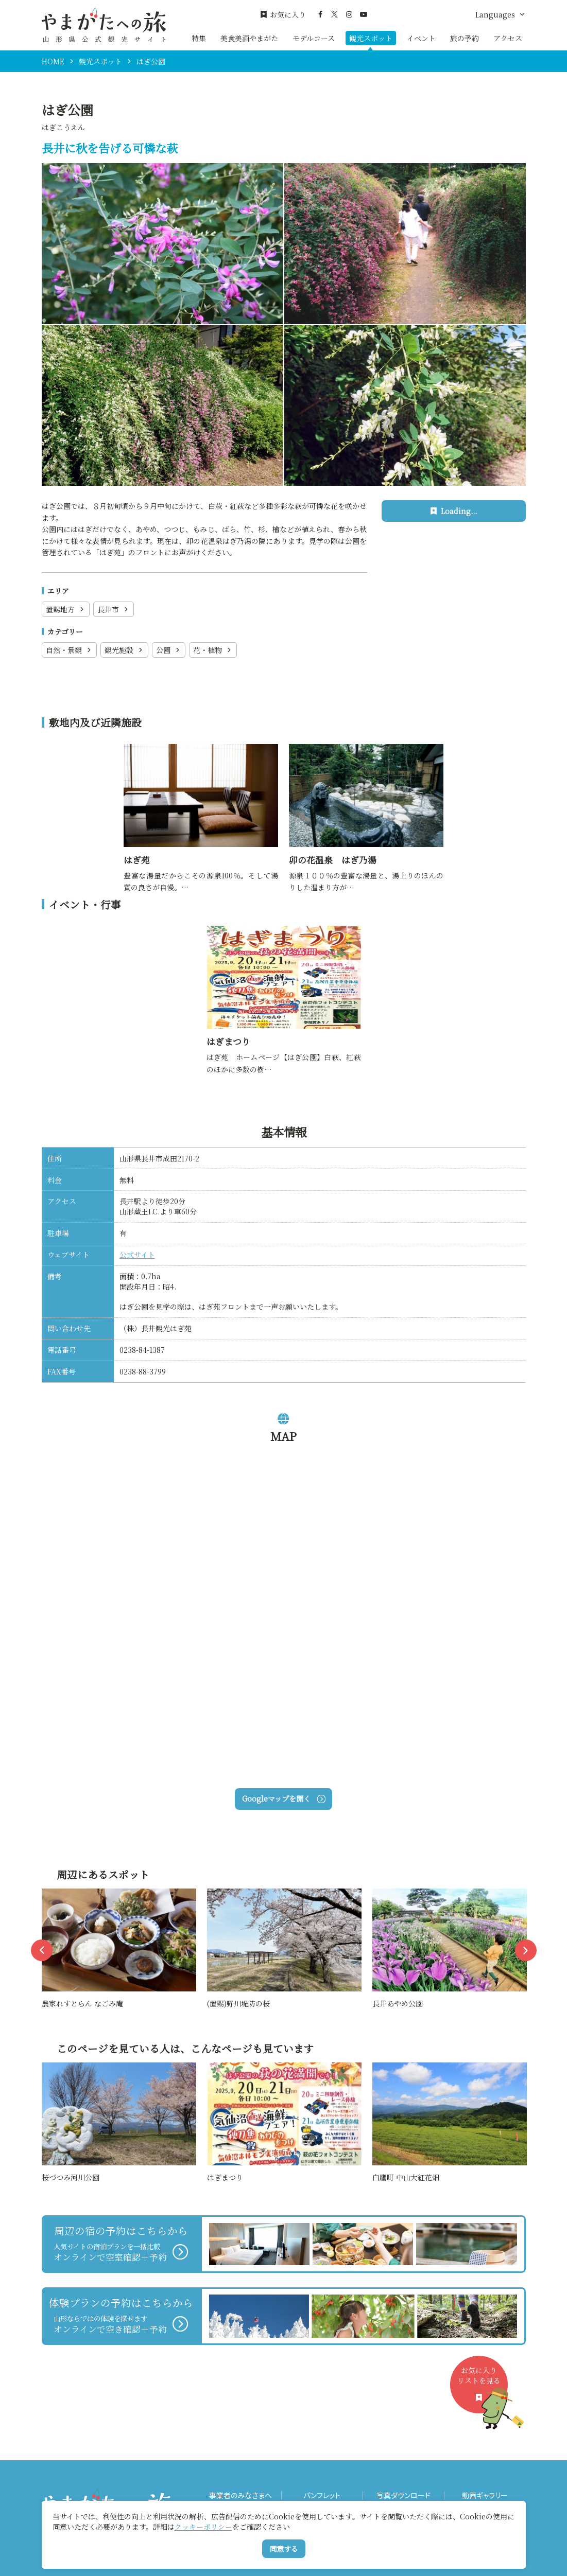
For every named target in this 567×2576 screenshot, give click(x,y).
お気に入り (282, 15)
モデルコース (314, 38)
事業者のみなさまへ (240, 2495)
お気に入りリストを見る (482, 2389)
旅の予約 (464, 38)
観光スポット (370, 38)
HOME (53, 61)
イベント (421, 38)
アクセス (507, 38)
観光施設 (124, 650)
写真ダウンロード (403, 2495)
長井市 (113, 609)
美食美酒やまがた (249, 38)
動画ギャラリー (485, 2495)
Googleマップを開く (283, 1798)
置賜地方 (65, 609)
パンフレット (321, 2495)
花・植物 (213, 650)
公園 (168, 650)
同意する (283, 2549)
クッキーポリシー (203, 2526)
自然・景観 (69, 650)
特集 (199, 38)
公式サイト (137, 1254)
